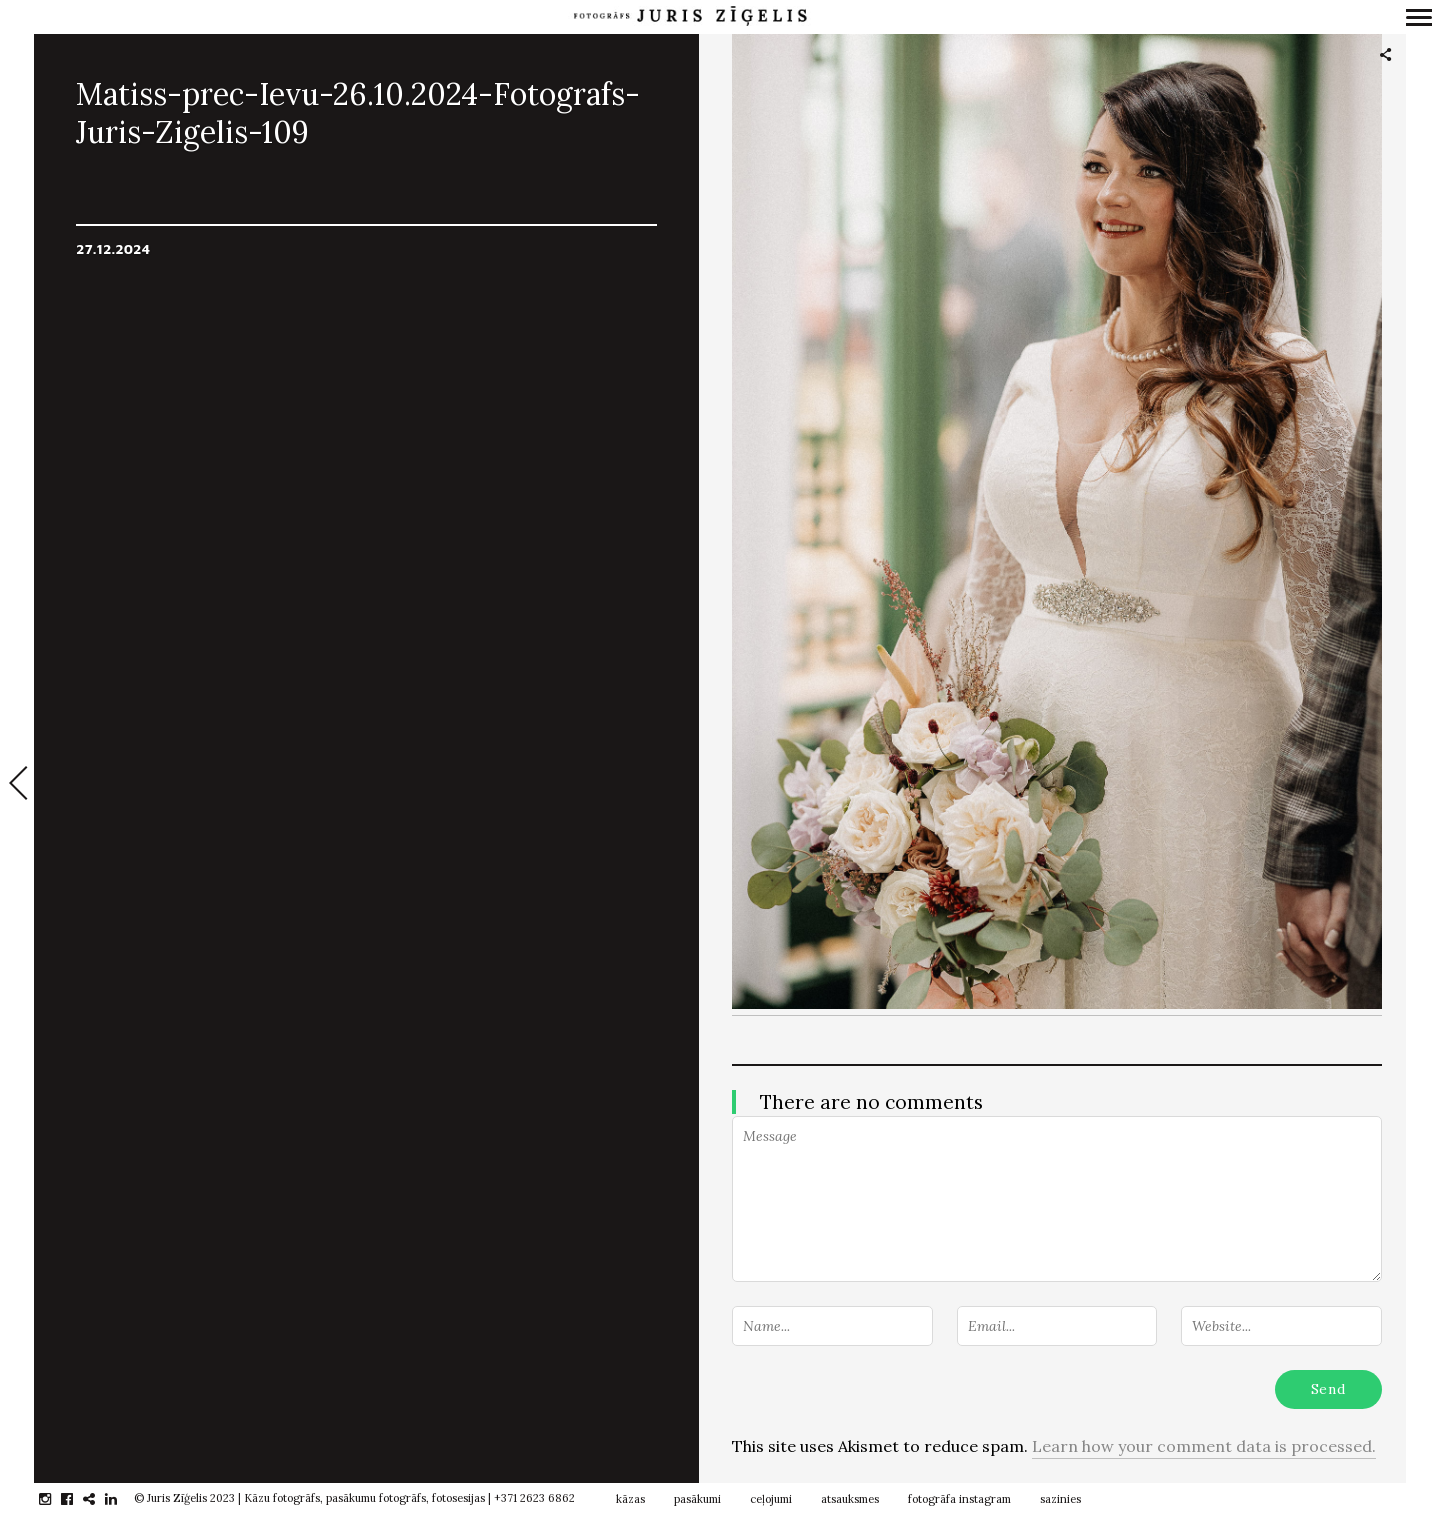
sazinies (1060, 1499)
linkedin (121, 1499)
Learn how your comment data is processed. (1204, 1446)
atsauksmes (850, 1499)
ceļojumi (771, 1499)
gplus (99, 1499)
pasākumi (697, 1499)
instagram (55, 1499)
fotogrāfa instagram (959, 1499)
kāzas (630, 1499)
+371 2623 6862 (534, 1498)
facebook (77, 1499)
